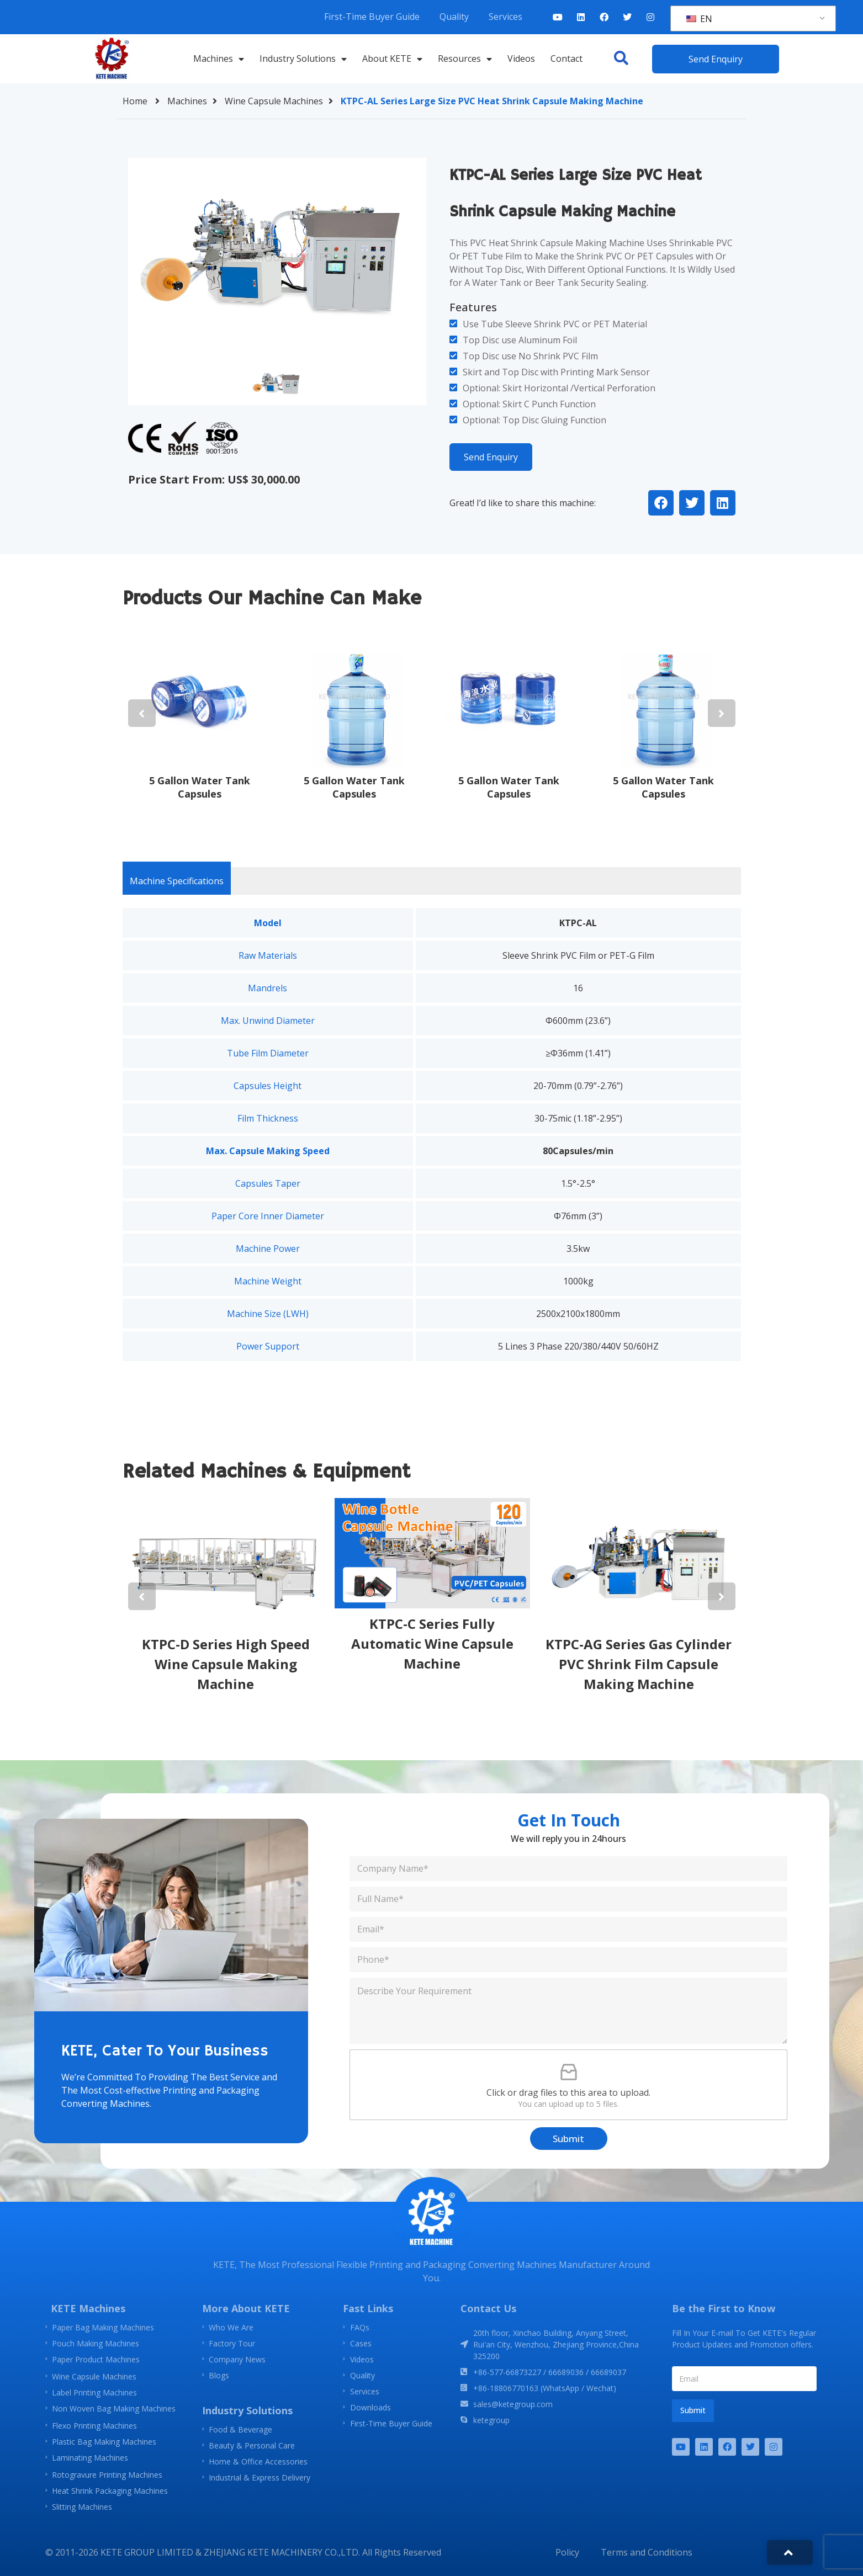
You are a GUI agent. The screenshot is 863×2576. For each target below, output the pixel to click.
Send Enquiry (491, 457)
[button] (621, 58)
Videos (521, 58)
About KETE (392, 58)
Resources (465, 58)
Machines (218, 58)
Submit (568, 2138)
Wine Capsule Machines (281, 101)
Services (505, 16)
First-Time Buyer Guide (372, 16)
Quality (454, 16)
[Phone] (568, 1959)
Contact (566, 58)
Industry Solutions (303, 58)
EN (699, 19)
